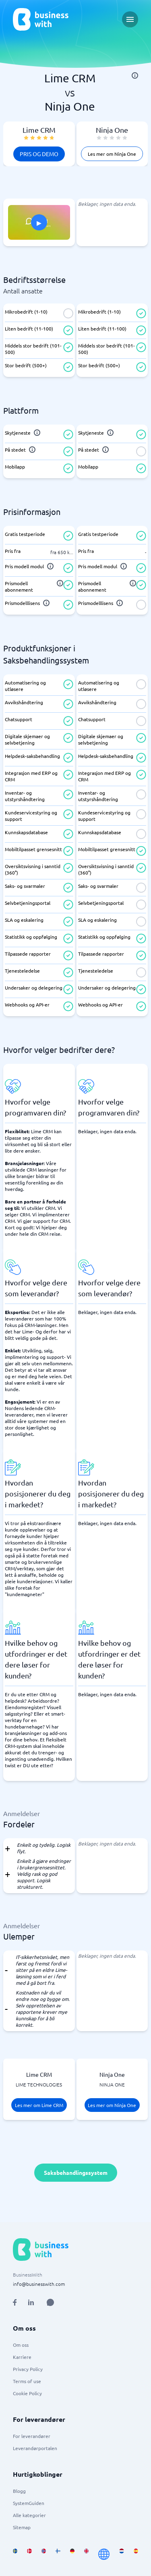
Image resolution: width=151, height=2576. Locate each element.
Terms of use (27, 2381)
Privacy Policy (28, 2369)
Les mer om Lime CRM (39, 2105)
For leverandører (31, 2436)
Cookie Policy (27, 2393)
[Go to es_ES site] (136, 2554)
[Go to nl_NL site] (121, 2554)
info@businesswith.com (39, 2284)
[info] (135, 75)
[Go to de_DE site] (72, 2554)
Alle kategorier (29, 2515)
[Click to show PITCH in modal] (39, 222)
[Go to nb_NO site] (43, 2554)
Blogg (19, 2491)
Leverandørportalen (35, 2448)
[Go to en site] (104, 2554)
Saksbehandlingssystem (76, 2172)
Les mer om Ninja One (112, 154)
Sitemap (22, 2527)
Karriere (22, 2357)
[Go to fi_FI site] (58, 2554)
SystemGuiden (28, 2503)
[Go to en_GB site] (86, 2554)
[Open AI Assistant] (50, 2302)
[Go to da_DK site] (29, 2554)
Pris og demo (39, 153)
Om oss (21, 2345)
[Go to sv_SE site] (15, 2554)
